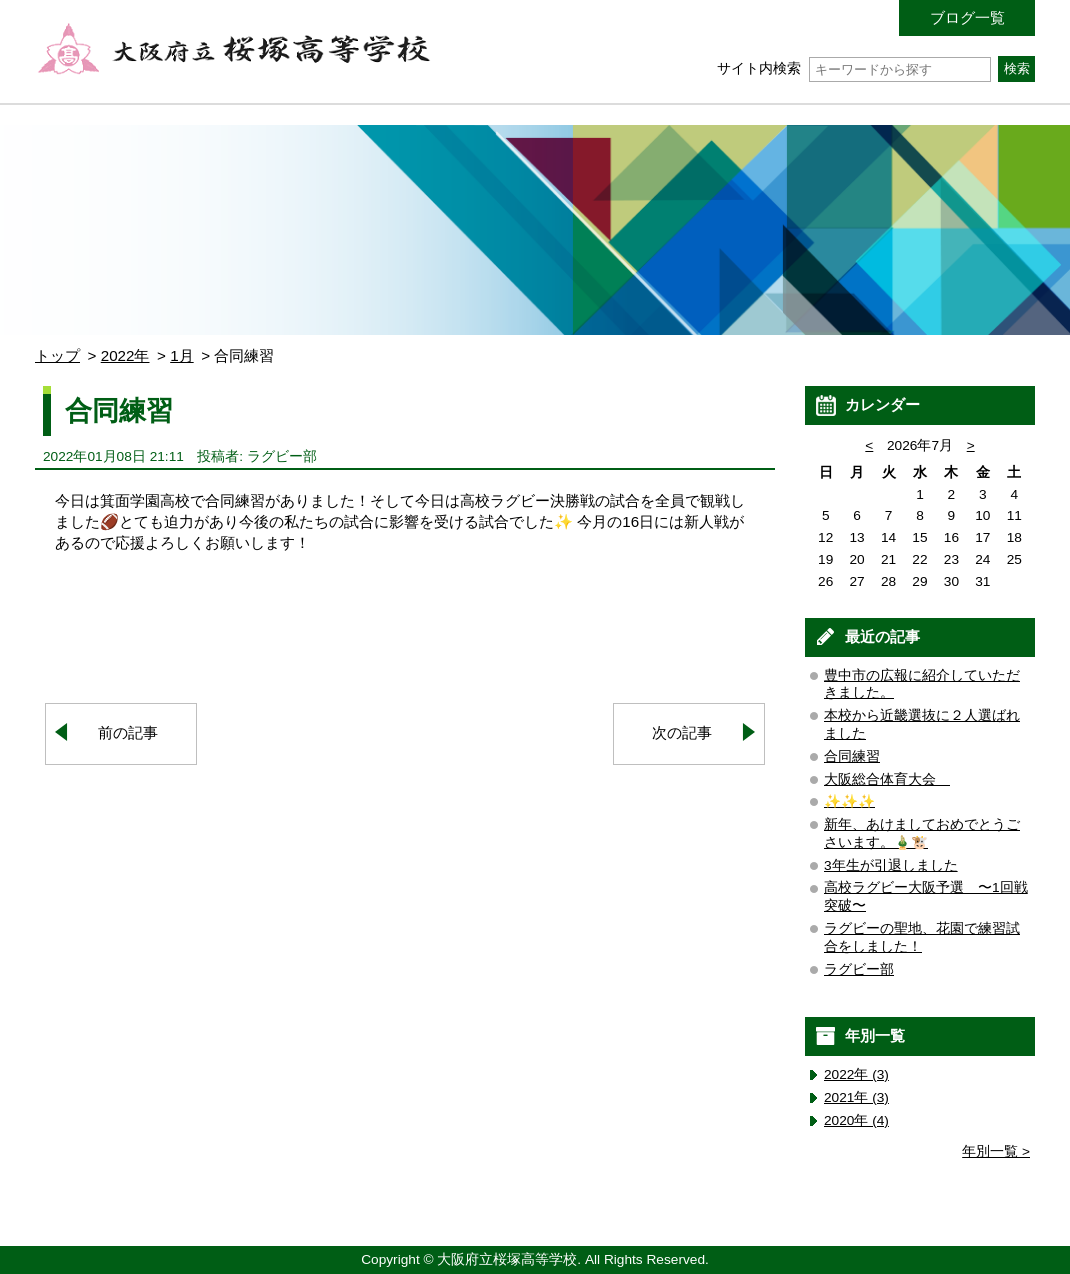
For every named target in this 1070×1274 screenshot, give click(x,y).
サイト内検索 (853, 68)
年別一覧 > (996, 1151)
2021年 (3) (856, 1097)
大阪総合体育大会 (887, 779)
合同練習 (852, 756)
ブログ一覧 (967, 17)
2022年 (125, 355)
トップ (57, 355)
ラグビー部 (859, 969)
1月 (181, 355)
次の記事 (682, 732)
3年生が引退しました (891, 865)
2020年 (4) (856, 1120)
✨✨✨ (849, 801)
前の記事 (128, 732)
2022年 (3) (856, 1074)
